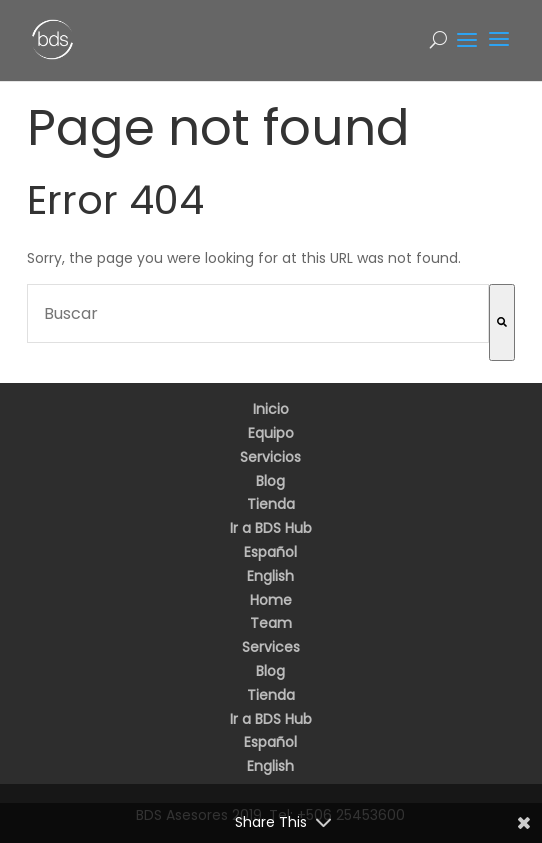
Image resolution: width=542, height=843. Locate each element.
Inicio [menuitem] (271, 409)
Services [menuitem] (271, 647)
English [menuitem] (270, 576)
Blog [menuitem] (270, 481)
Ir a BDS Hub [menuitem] (271, 528)
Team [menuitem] (271, 623)
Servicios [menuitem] (270, 457)
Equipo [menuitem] (271, 433)
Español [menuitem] (270, 552)
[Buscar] (502, 322)
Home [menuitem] (271, 600)
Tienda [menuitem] (271, 504)
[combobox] (258, 313)
